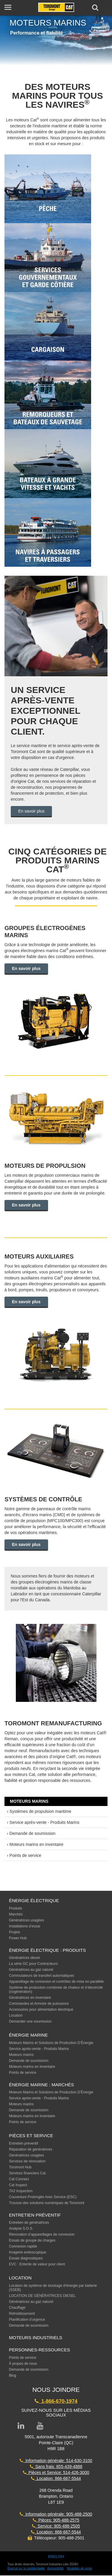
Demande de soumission (28, 2061)
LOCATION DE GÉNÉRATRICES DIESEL (42, 2296)
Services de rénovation (27, 2161)
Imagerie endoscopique (27, 2252)
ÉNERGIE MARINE (28, 2034)
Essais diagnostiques (26, 2258)
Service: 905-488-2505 (56, 2526)
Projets (14, 1932)
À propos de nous (23, 2363)
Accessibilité (55, 2568)
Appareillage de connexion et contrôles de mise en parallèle (56, 1981)
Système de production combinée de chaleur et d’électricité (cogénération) (56, 1989)
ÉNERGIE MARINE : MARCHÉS (41, 2084)
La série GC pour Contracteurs (33, 1964)
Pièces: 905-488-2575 (56, 2520)
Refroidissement (22, 2313)
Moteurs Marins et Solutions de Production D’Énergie (51, 2043)
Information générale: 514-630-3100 (56, 2460)
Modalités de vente (79, 2568)
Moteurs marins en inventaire (32, 2067)
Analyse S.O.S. (21, 2228)
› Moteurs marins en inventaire (35, 1844)
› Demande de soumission (31, 1833)
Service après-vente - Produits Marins (39, 2049)
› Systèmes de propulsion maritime (39, 1811)
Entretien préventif (23, 2143)
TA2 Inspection (21, 2191)
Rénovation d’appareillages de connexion (42, 2234)
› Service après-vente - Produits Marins (43, 1822)
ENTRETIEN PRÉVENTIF (35, 2214)
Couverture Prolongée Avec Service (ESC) (42, 2197)
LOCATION (20, 2277)
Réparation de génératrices (30, 2149)
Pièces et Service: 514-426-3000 (56, 2472)
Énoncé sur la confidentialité (26, 2568)
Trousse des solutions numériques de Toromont (46, 2203)
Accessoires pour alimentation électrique (41, 2009)
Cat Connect (19, 2179)
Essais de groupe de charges (32, 2240)
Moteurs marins (21, 2055)
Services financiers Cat (27, 2173)
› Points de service (24, 1855)
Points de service (22, 2072)
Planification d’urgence (27, 2319)
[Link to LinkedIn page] (21, 2426)
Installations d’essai (24, 1926)
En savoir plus (31, 811)
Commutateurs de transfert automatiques (41, 1976)
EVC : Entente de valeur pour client (37, 2264)
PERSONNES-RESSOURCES (39, 2349)
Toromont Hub (20, 2167)
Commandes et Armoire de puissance (39, 2003)
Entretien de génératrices (29, 2222)
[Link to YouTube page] (40, 2426)
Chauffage (17, 2308)
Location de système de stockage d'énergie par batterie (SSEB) (53, 2288)
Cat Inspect (18, 2185)
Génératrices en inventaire (30, 1998)
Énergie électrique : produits (47, 1950)
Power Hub (18, 1938)
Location (15, 2015)
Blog (12, 2375)
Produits (15, 1908)
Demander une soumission (30, 2021)
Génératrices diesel (24, 1958)
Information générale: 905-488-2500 (56, 2514)
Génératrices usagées (26, 1920)
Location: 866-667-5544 (56, 2478)
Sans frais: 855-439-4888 (56, 2466)
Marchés (16, 1914)
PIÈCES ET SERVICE (31, 2135)
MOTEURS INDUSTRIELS (35, 2337)
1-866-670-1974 (56, 2401)
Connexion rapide (23, 2246)
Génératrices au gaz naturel (31, 1970)
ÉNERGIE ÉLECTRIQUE (34, 1900)
